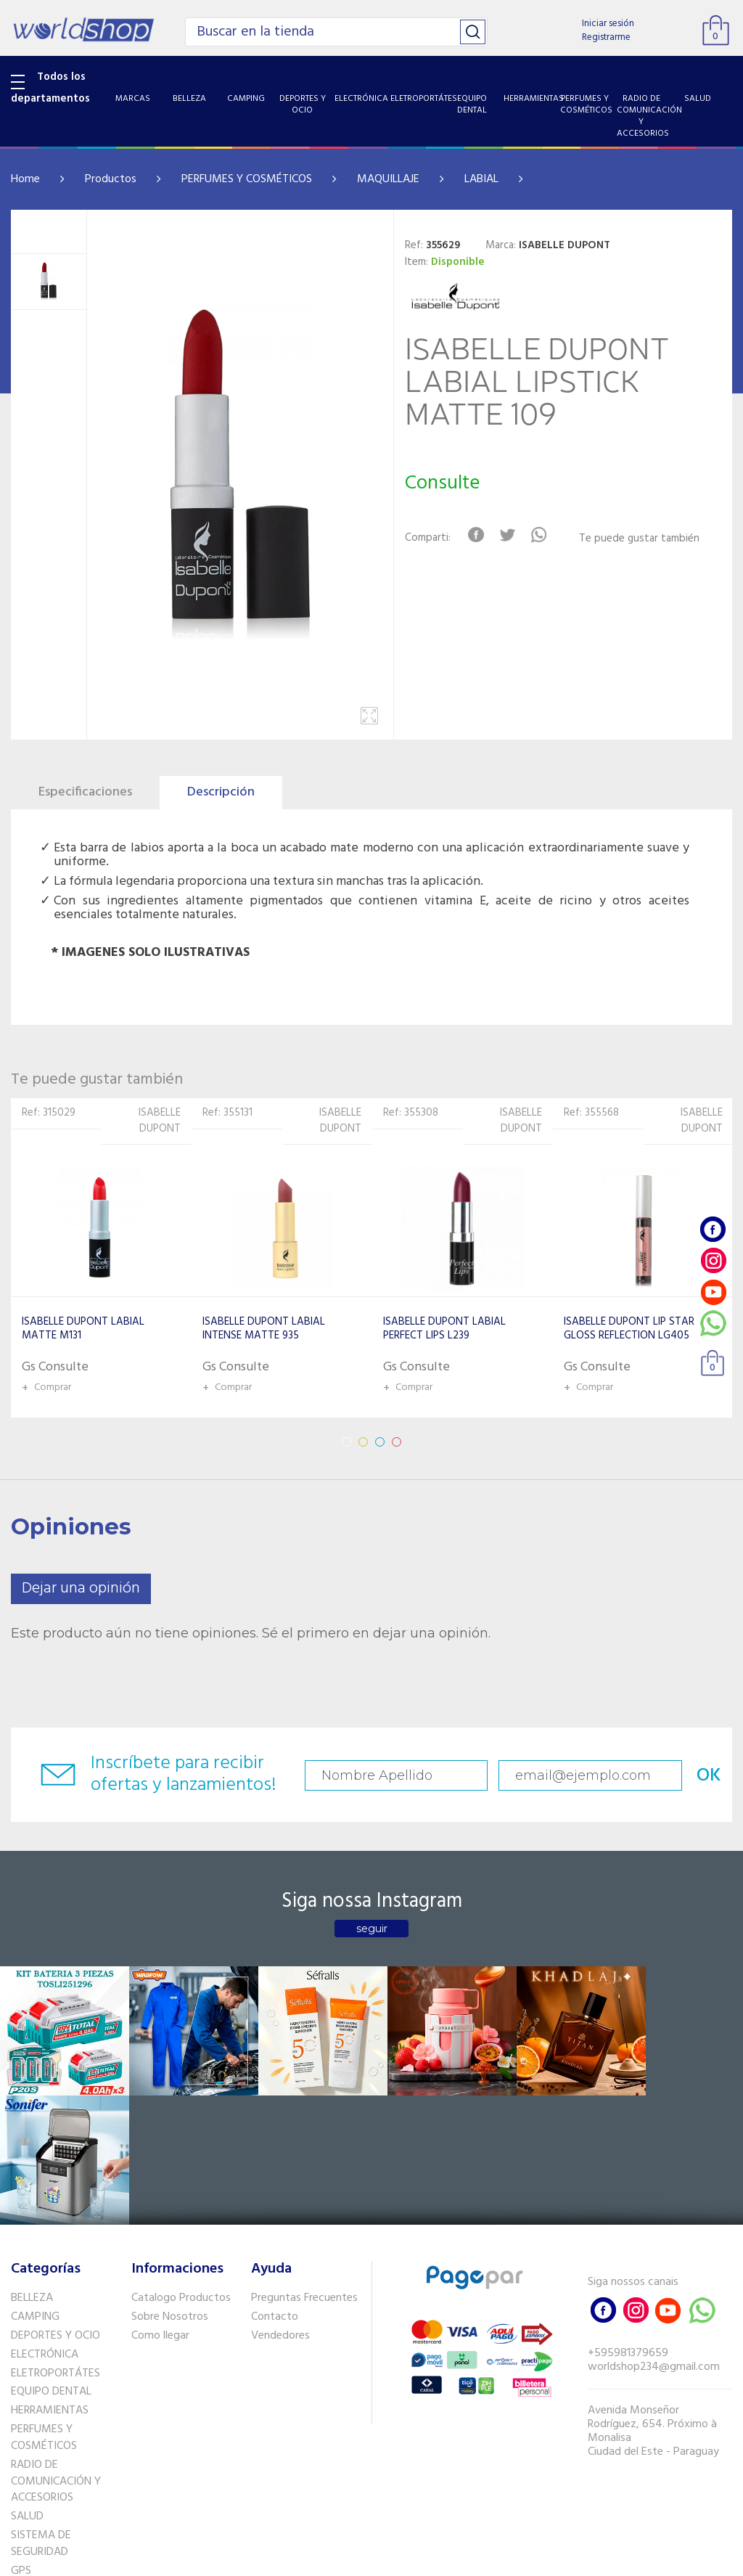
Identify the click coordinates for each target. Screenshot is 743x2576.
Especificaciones (85, 792)
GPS (21, 2437)
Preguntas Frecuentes (304, 2164)
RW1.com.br (421, 2559)
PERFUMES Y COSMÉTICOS (246, 179)
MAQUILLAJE (388, 179)
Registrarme (606, 37)
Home (25, 179)
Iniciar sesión (608, 23)
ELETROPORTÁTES (55, 2239)
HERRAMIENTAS (50, 2277)
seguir (371, 1928)
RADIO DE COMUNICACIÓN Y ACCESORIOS (56, 2348)
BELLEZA (32, 2164)
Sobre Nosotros (169, 2183)
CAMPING (35, 2183)
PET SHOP (35, 2455)
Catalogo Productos (181, 2164)
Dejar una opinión (81, 1588)
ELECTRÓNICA (44, 2220)
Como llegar (160, 2202)
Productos (110, 179)
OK (690, 1776)
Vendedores (280, 2202)
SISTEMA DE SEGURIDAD (41, 2410)
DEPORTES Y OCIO (55, 2202)
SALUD (27, 2382)
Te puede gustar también (640, 539)
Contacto (274, 2183)
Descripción (221, 792)
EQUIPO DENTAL (51, 2258)
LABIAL (481, 179)
